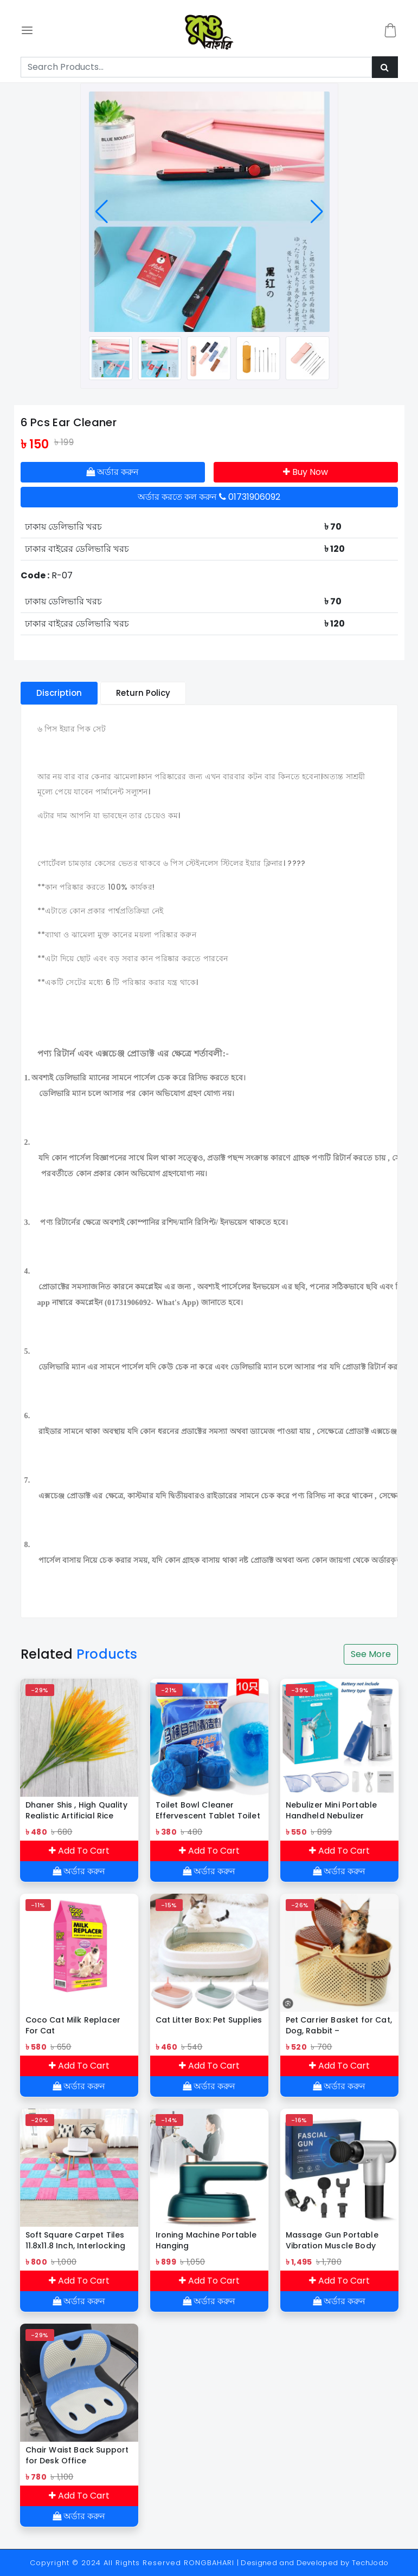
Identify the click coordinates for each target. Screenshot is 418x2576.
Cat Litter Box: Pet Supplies (209, 2019)
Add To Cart (79, 1850)
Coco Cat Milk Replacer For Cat (73, 2025)
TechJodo (370, 2563)
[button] (101, 212)
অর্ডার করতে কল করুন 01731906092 (209, 497)
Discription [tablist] (59, 693)
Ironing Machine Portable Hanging (206, 2240)
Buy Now (305, 472)
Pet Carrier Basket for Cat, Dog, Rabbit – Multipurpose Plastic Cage (339, 2025)
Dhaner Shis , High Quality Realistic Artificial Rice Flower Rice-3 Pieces (76, 1810)
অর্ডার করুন (112, 472)
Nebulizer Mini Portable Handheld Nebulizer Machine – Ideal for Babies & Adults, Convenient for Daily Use (335, 1810)
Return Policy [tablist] (143, 693)
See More (371, 1654)
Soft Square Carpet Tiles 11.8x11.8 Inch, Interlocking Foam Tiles (75, 2240)
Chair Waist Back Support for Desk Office (77, 2455)
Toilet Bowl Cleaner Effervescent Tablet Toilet (208, 1810)
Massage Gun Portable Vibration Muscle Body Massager (332, 2240)
